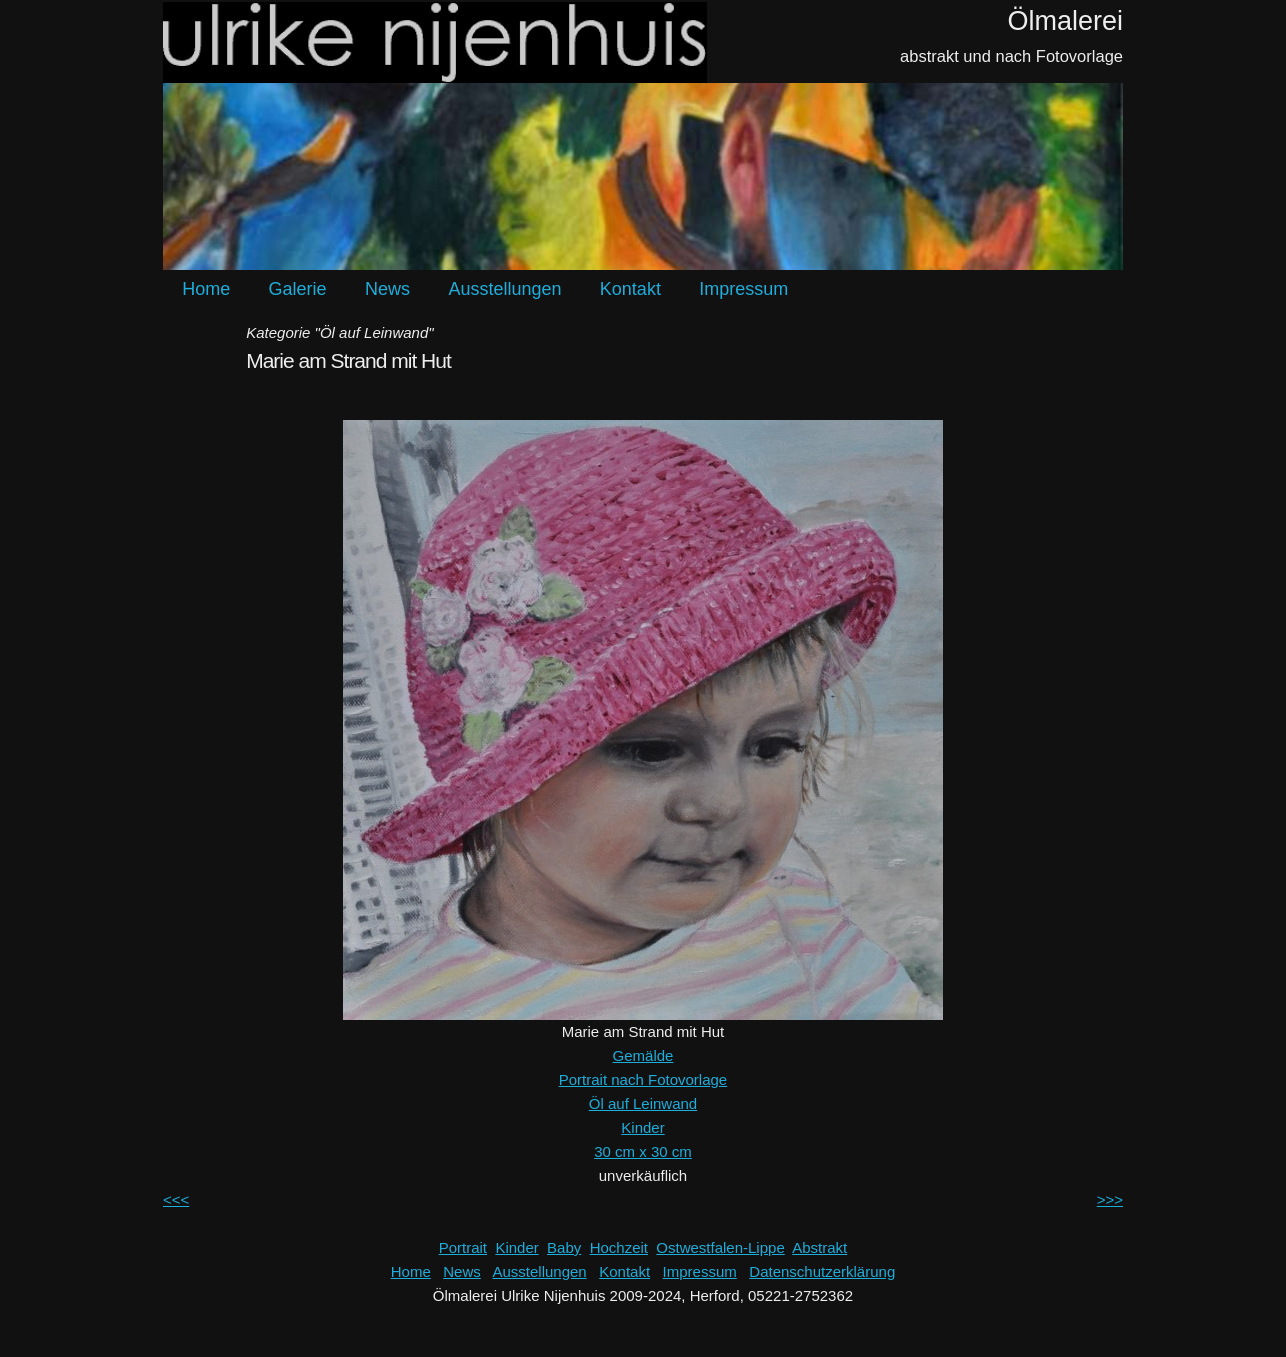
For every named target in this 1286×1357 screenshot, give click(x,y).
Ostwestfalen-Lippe (720, 1247)
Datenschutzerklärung (822, 1271)
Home (206, 289)
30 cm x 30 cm (643, 1151)
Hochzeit (619, 1247)
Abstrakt (819, 1247)
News (387, 289)
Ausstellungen (504, 289)
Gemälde (643, 1055)
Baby (564, 1247)
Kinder (642, 1127)
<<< (176, 1199)
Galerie (298, 289)
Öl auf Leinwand (643, 1103)
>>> (1110, 1199)
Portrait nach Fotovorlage (643, 1079)
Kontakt (630, 289)
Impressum (743, 289)
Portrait (463, 1247)
